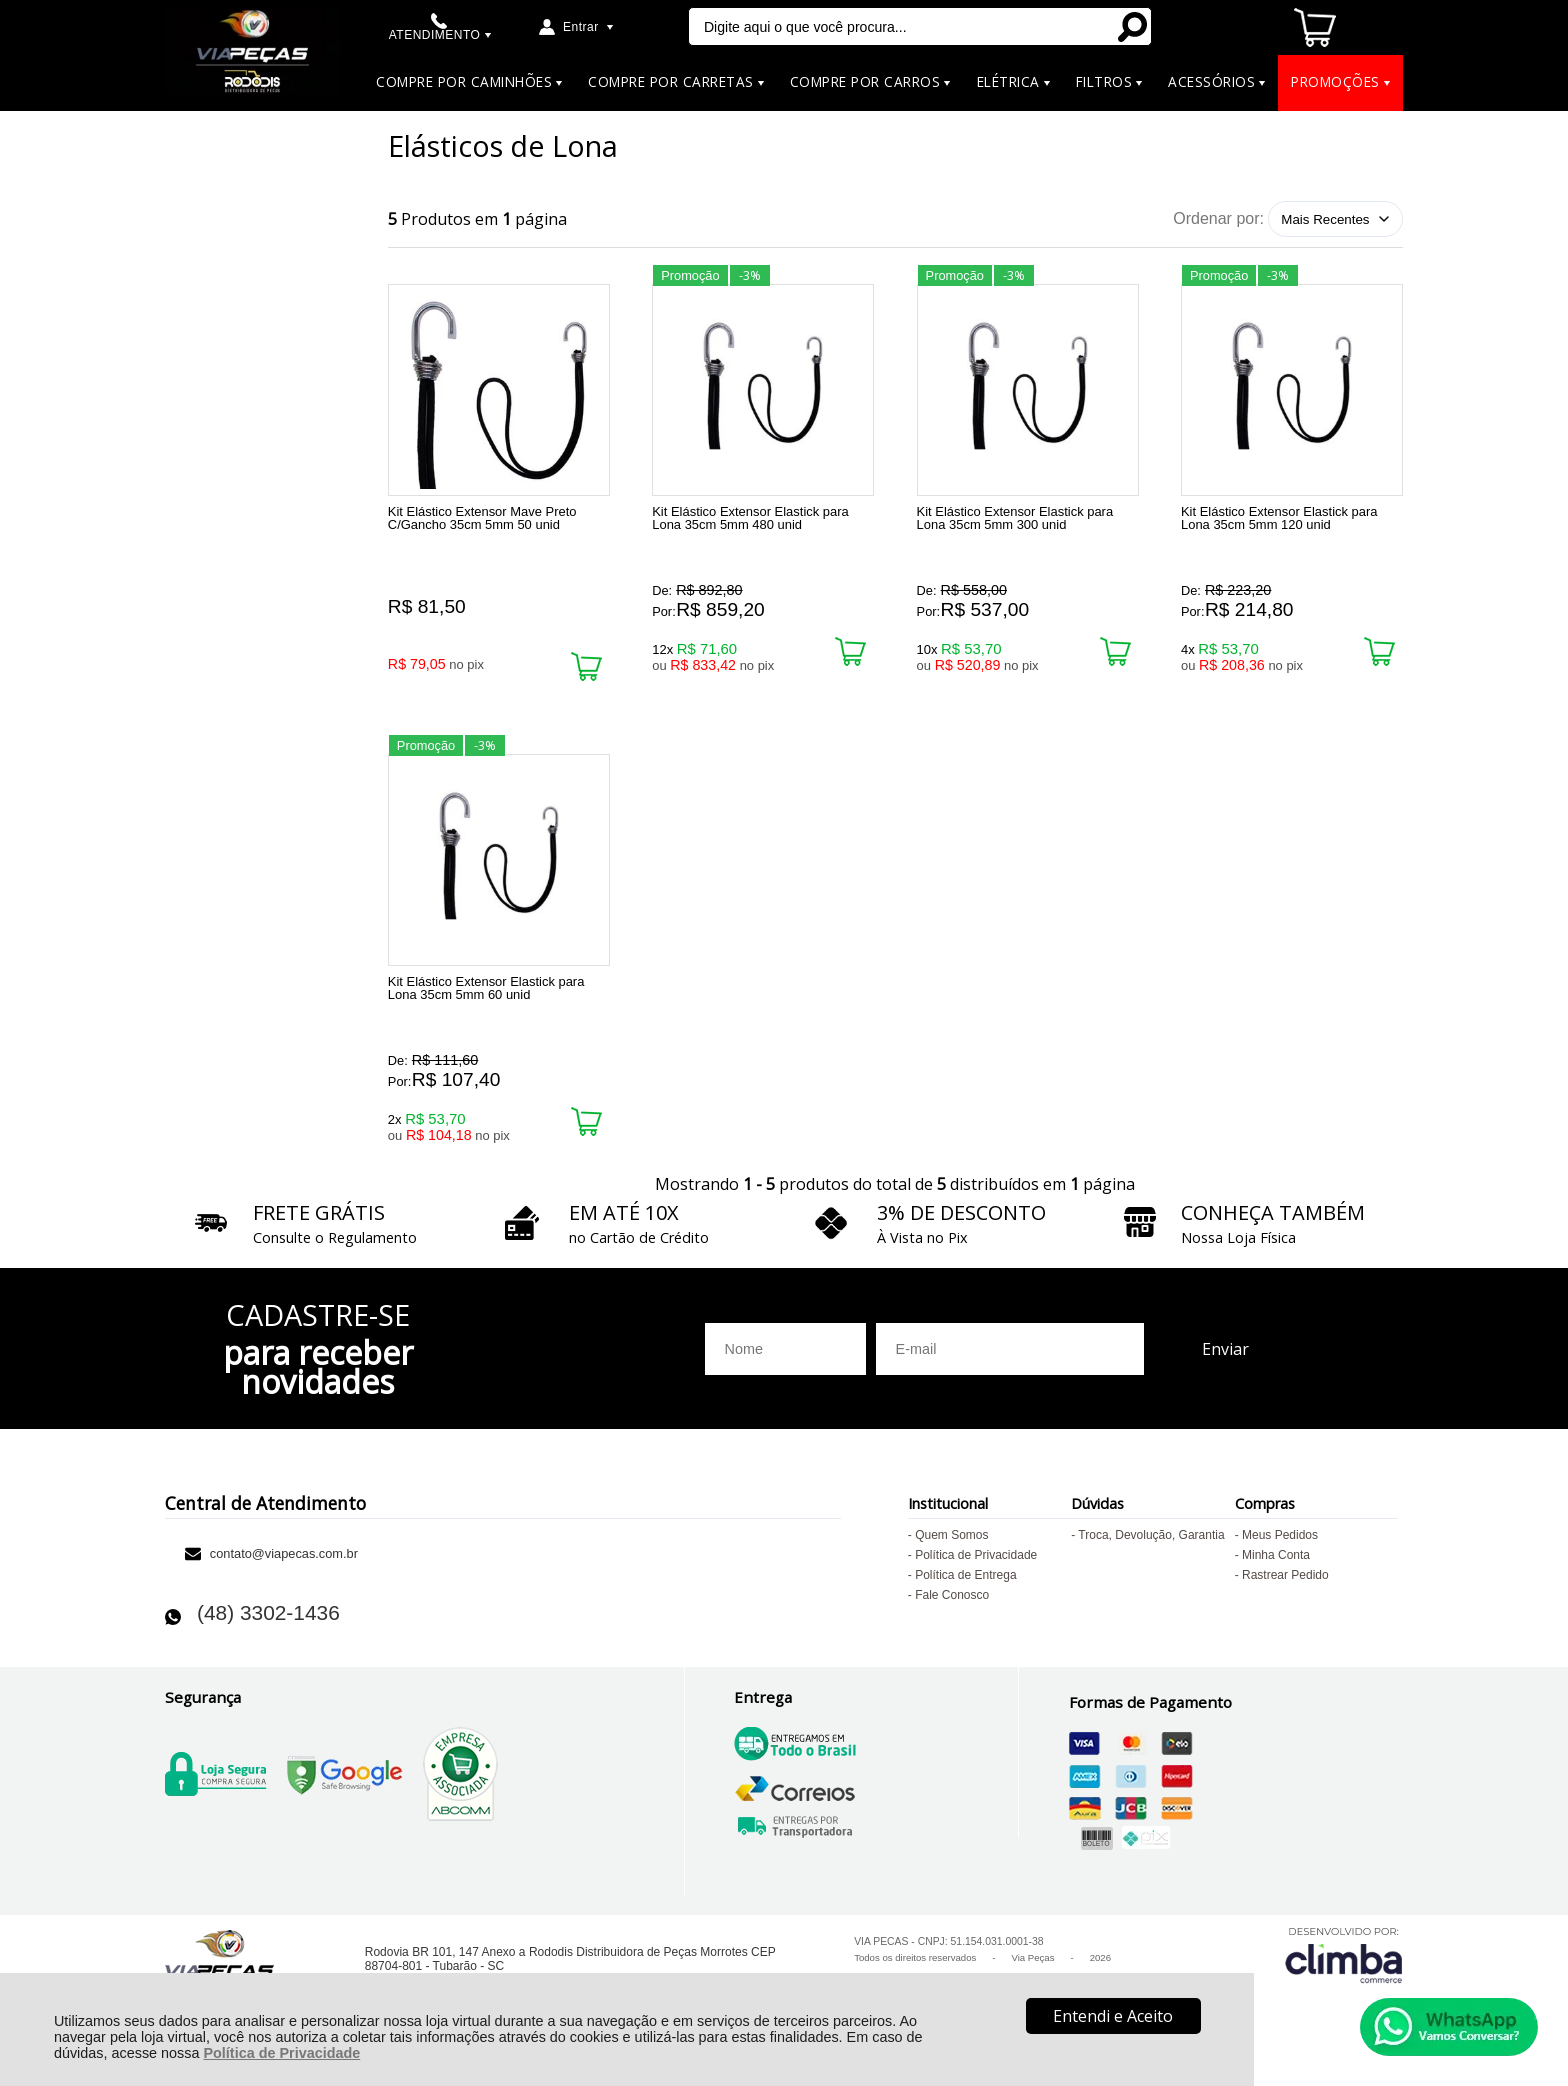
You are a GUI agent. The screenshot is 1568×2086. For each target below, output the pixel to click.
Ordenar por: (1218, 218)
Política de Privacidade (281, 2053)
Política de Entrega (965, 1587)
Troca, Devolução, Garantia (1151, 1547)
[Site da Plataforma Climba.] (1344, 1966)
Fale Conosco (952, 1607)
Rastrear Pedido (1285, 1587)
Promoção (690, 274)
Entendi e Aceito (1113, 2016)
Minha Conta (1276, 1567)
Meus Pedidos (1280, 1547)
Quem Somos (951, 1547)
